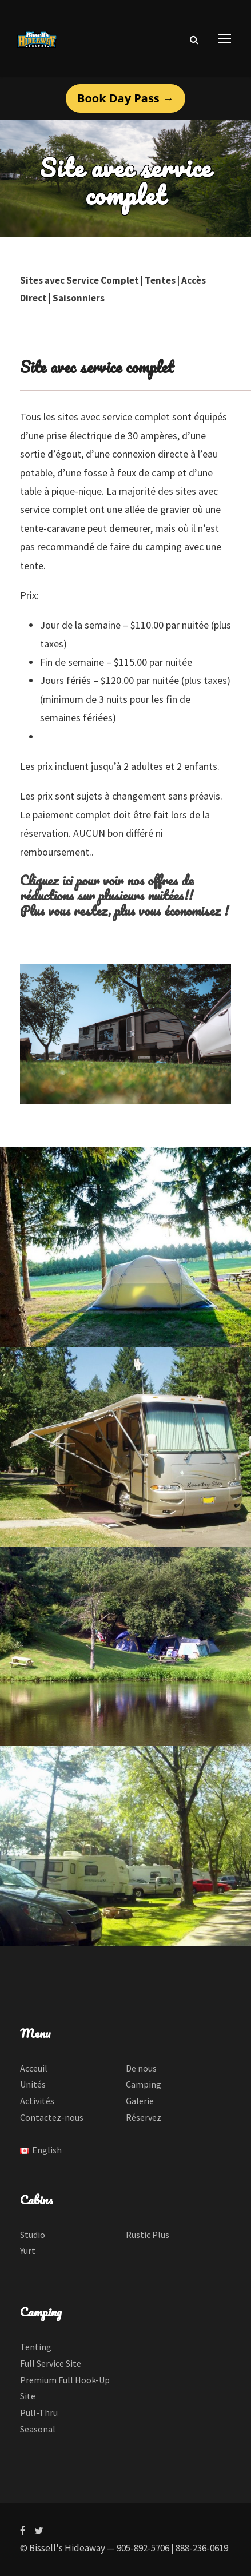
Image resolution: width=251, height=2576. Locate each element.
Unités (33, 2084)
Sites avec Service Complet (79, 280)
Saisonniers (79, 298)
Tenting (35, 2346)
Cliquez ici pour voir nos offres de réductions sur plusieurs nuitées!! (107, 887)
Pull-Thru (39, 2412)
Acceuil (33, 2068)
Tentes (160, 280)
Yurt (27, 2250)
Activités (37, 2100)
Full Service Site (50, 2363)
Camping (143, 2084)
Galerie (140, 2100)
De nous (141, 2068)
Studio (32, 2234)
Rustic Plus (147, 2234)
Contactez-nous (51, 2117)
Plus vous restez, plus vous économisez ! (124, 910)
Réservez (143, 2117)
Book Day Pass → (125, 98)
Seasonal (37, 2429)
